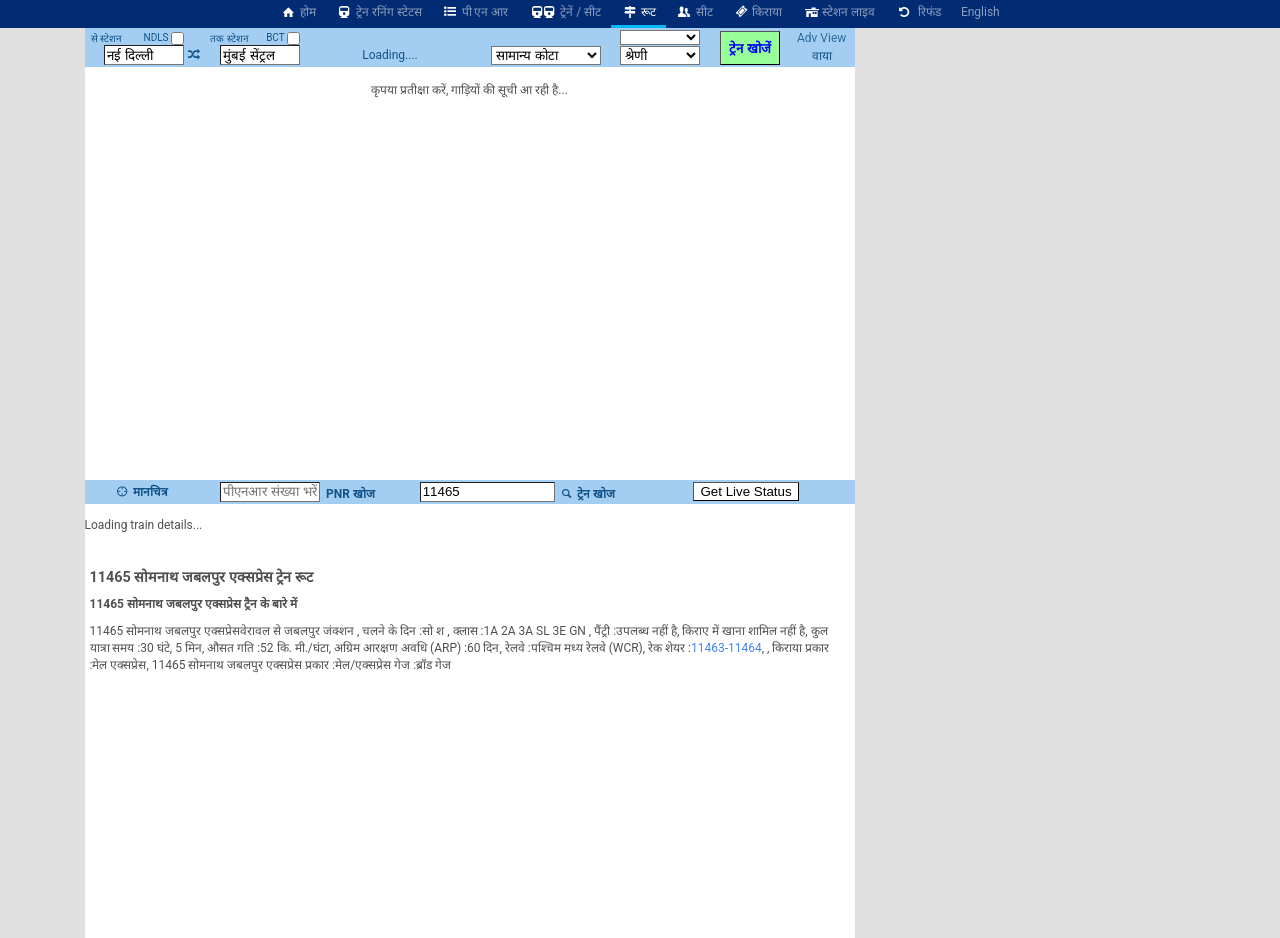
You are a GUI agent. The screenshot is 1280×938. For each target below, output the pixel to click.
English (980, 12)
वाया (822, 56)
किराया (758, 12)
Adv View (821, 38)
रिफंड (918, 12)
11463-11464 (726, 648)
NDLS (164, 37)
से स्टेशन (106, 38)
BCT (283, 37)
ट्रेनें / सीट (564, 12)
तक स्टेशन (229, 38)
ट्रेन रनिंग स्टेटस (379, 12)
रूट (638, 12)
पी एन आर (475, 12)
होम (298, 12)
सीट (694, 12)
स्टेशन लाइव (838, 12)
